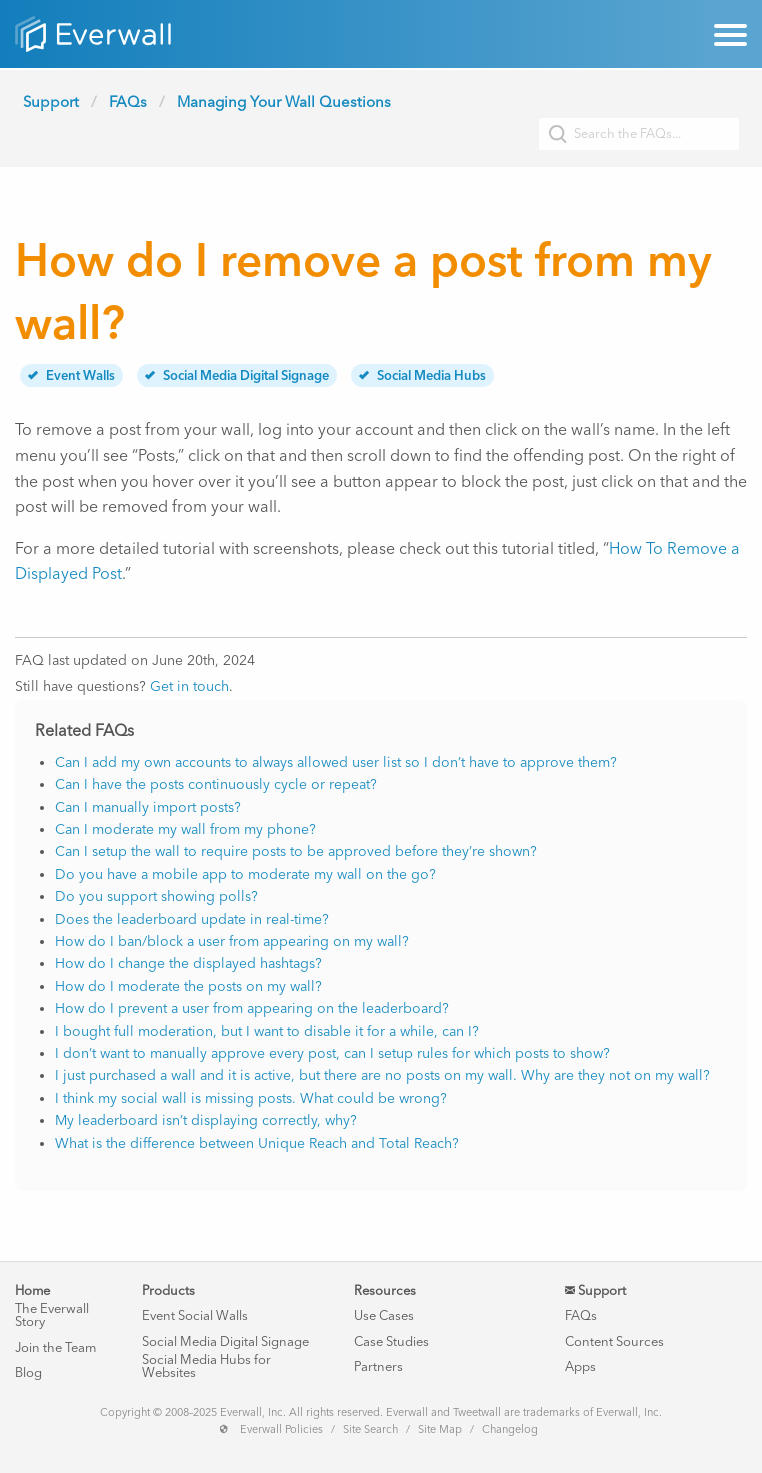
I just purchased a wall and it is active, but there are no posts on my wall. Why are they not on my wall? (382, 1075)
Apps (580, 1366)
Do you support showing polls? (156, 896)
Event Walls (71, 375)
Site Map (440, 1429)
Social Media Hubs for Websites (206, 1366)
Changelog (510, 1429)
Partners (378, 1366)
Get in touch (189, 686)
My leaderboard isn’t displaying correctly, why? (206, 1120)
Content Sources (614, 1341)
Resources (385, 1290)
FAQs (128, 102)
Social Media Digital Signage (237, 375)
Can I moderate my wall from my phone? (185, 829)
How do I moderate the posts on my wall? (188, 986)
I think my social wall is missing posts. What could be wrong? (251, 1098)
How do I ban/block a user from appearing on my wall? (232, 941)
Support (51, 102)
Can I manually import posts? (148, 807)
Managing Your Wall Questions (284, 102)
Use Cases (384, 1315)
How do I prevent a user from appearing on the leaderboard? (252, 1008)
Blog (28, 1372)
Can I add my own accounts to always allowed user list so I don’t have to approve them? (336, 762)
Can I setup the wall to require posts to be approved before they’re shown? (296, 851)
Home (32, 1290)
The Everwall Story (52, 1315)
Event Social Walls (195, 1315)
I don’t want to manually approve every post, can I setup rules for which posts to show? (332, 1053)
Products (168, 1290)
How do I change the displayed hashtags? (188, 963)
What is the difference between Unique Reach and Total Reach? (257, 1143)
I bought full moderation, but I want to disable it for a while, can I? (267, 1031)
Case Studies (391, 1341)
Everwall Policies (281, 1429)
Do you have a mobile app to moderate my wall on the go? (245, 874)
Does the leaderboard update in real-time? (192, 919)
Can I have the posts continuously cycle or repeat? (216, 784)
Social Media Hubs (422, 375)
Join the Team (55, 1347)
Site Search (370, 1429)
